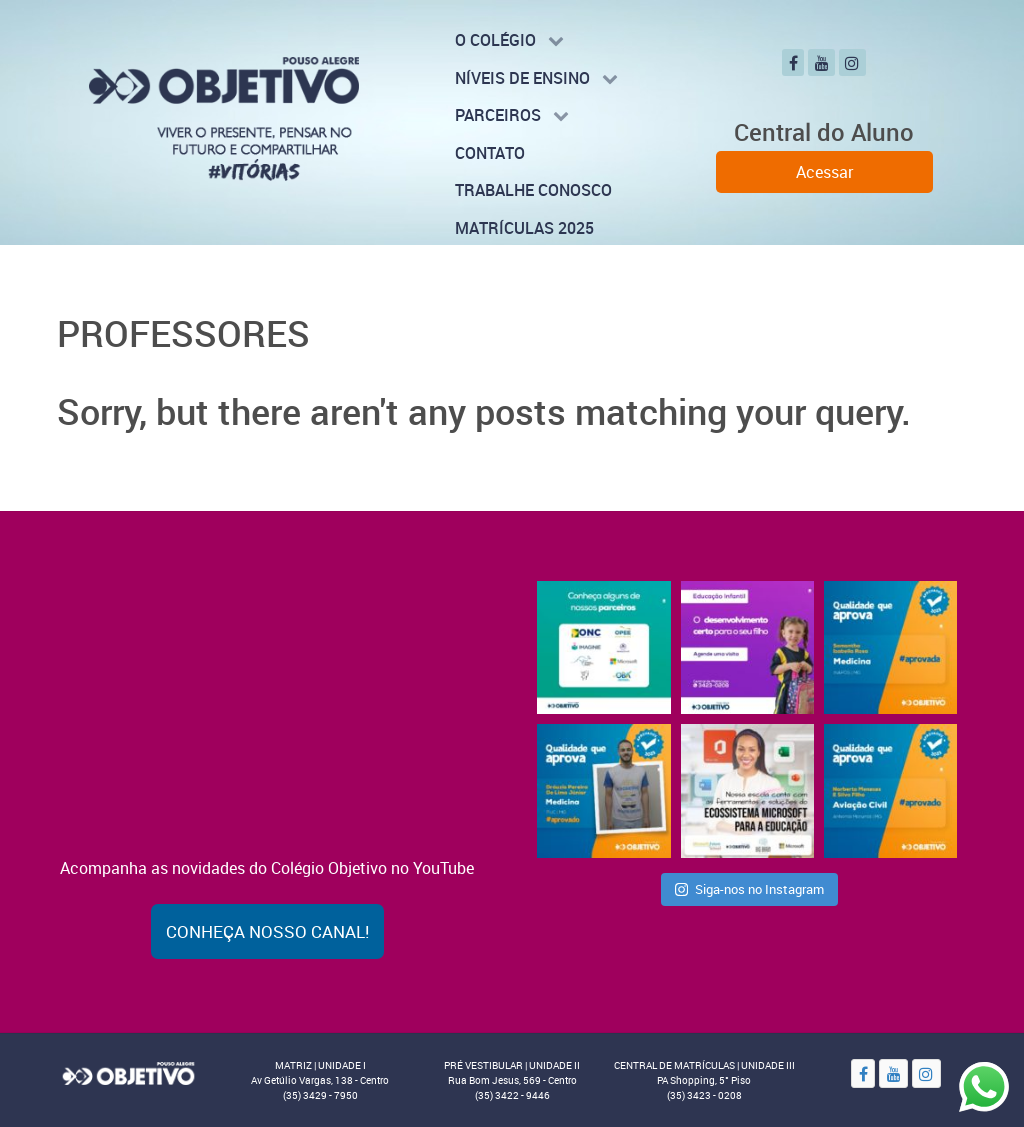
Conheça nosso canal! (267, 931)
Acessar (824, 172)
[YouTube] (821, 62)
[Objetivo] (128, 1072)
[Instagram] (852, 62)
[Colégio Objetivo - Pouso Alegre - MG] (224, 117)
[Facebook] (793, 62)
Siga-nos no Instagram (749, 889)
